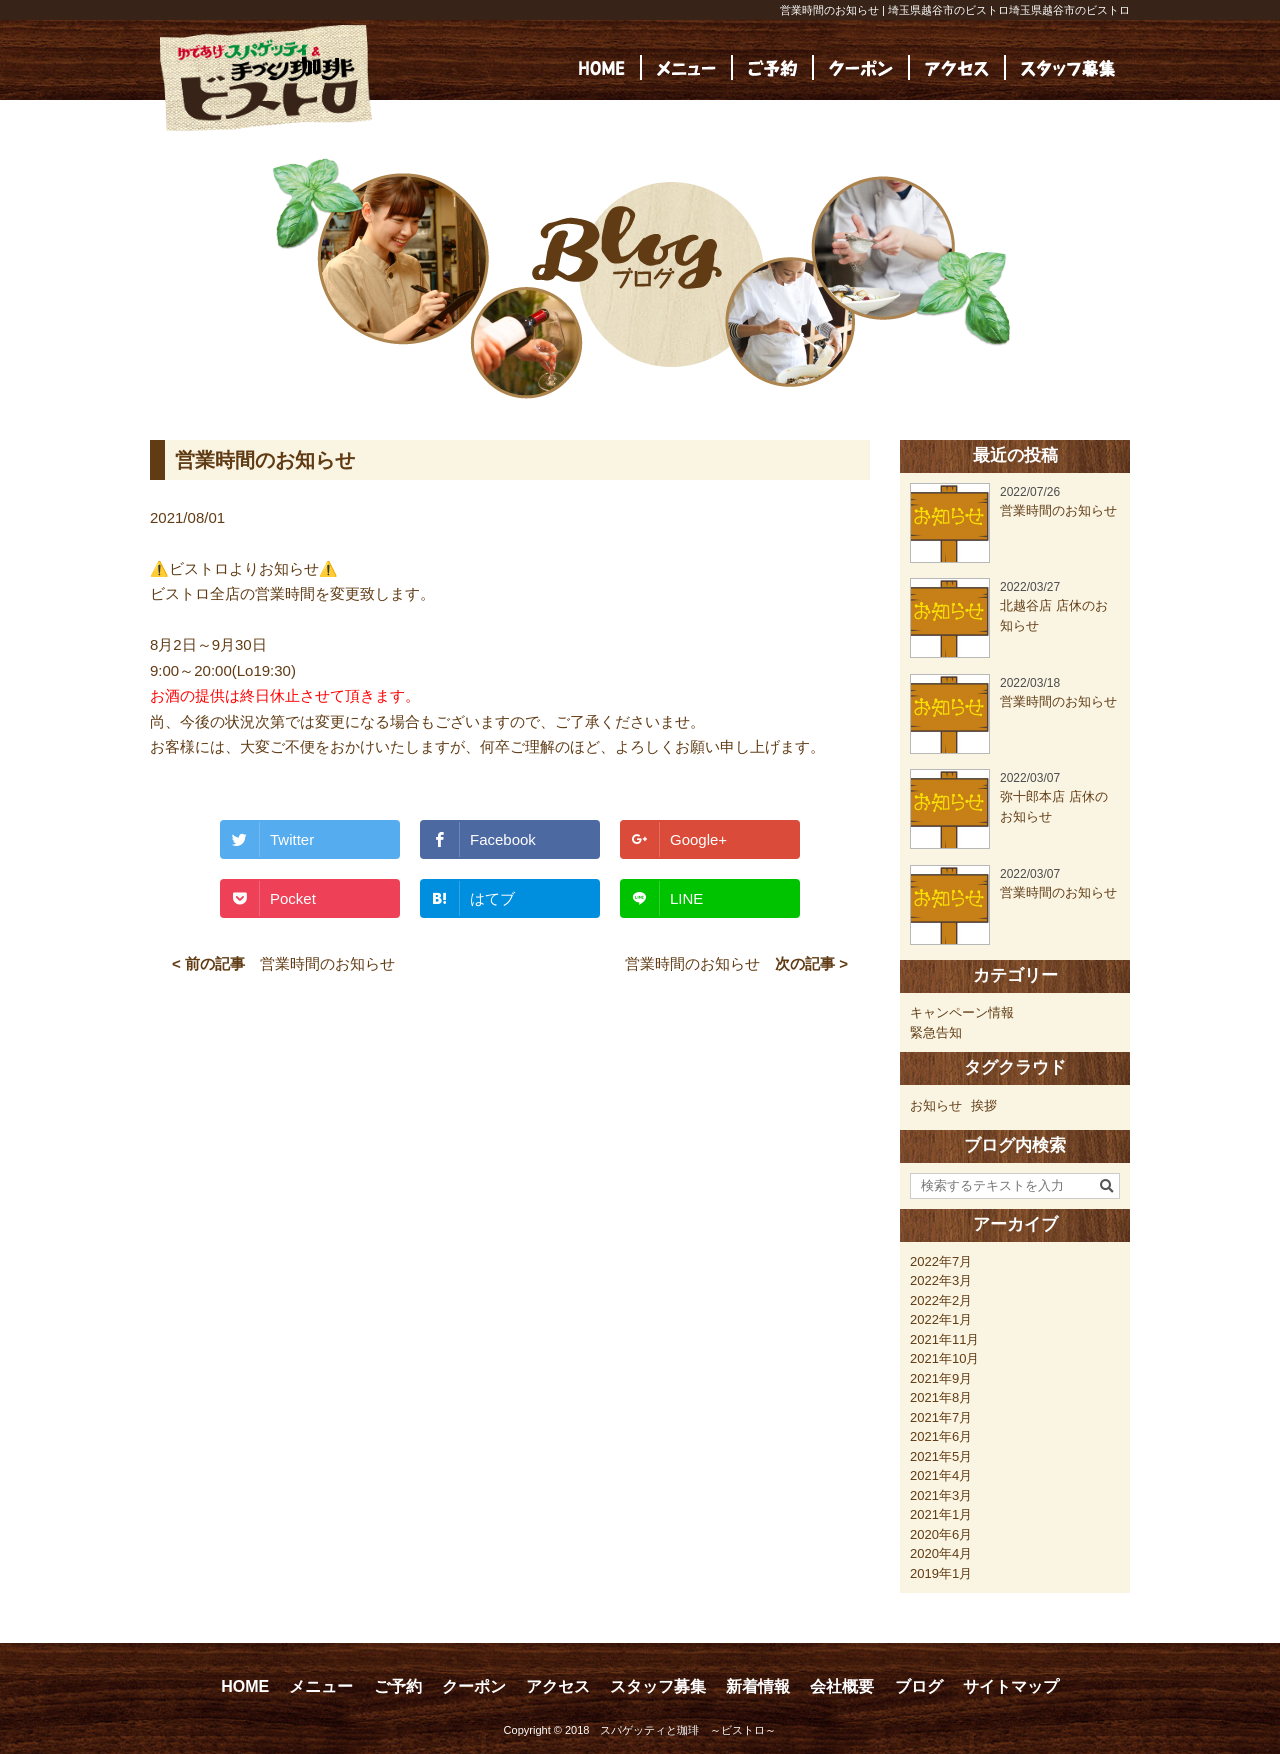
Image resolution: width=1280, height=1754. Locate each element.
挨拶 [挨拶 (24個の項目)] (984, 1105)
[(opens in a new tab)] (1068, 67)
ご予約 (398, 1686)
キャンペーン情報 (962, 1012)
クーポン (474, 1686)
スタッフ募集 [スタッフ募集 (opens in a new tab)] (658, 1686)
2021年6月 (941, 1436)
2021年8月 (941, 1397)
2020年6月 (941, 1534)
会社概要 (842, 1686)
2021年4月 (941, 1475)
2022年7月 (941, 1261)
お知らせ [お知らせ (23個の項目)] (936, 1105)
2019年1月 (941, 1573)
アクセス (558, 1686)
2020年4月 (941, 1553)
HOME (245, 1686)
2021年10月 (944, 1358)
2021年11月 (944, 1339)
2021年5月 (941, 1456)
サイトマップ (1011, 1686)
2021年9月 (941, 1378)
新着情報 (758, 1686)
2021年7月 (941, 1417)
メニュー (321, 1686)
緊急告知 (936, 1032)
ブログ (919, 1686)
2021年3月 (941, 1495)
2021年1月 (941, 1514)
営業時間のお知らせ (327, 963)
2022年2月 (941, 1300)
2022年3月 (941, 1280)
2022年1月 (941, 1319)
